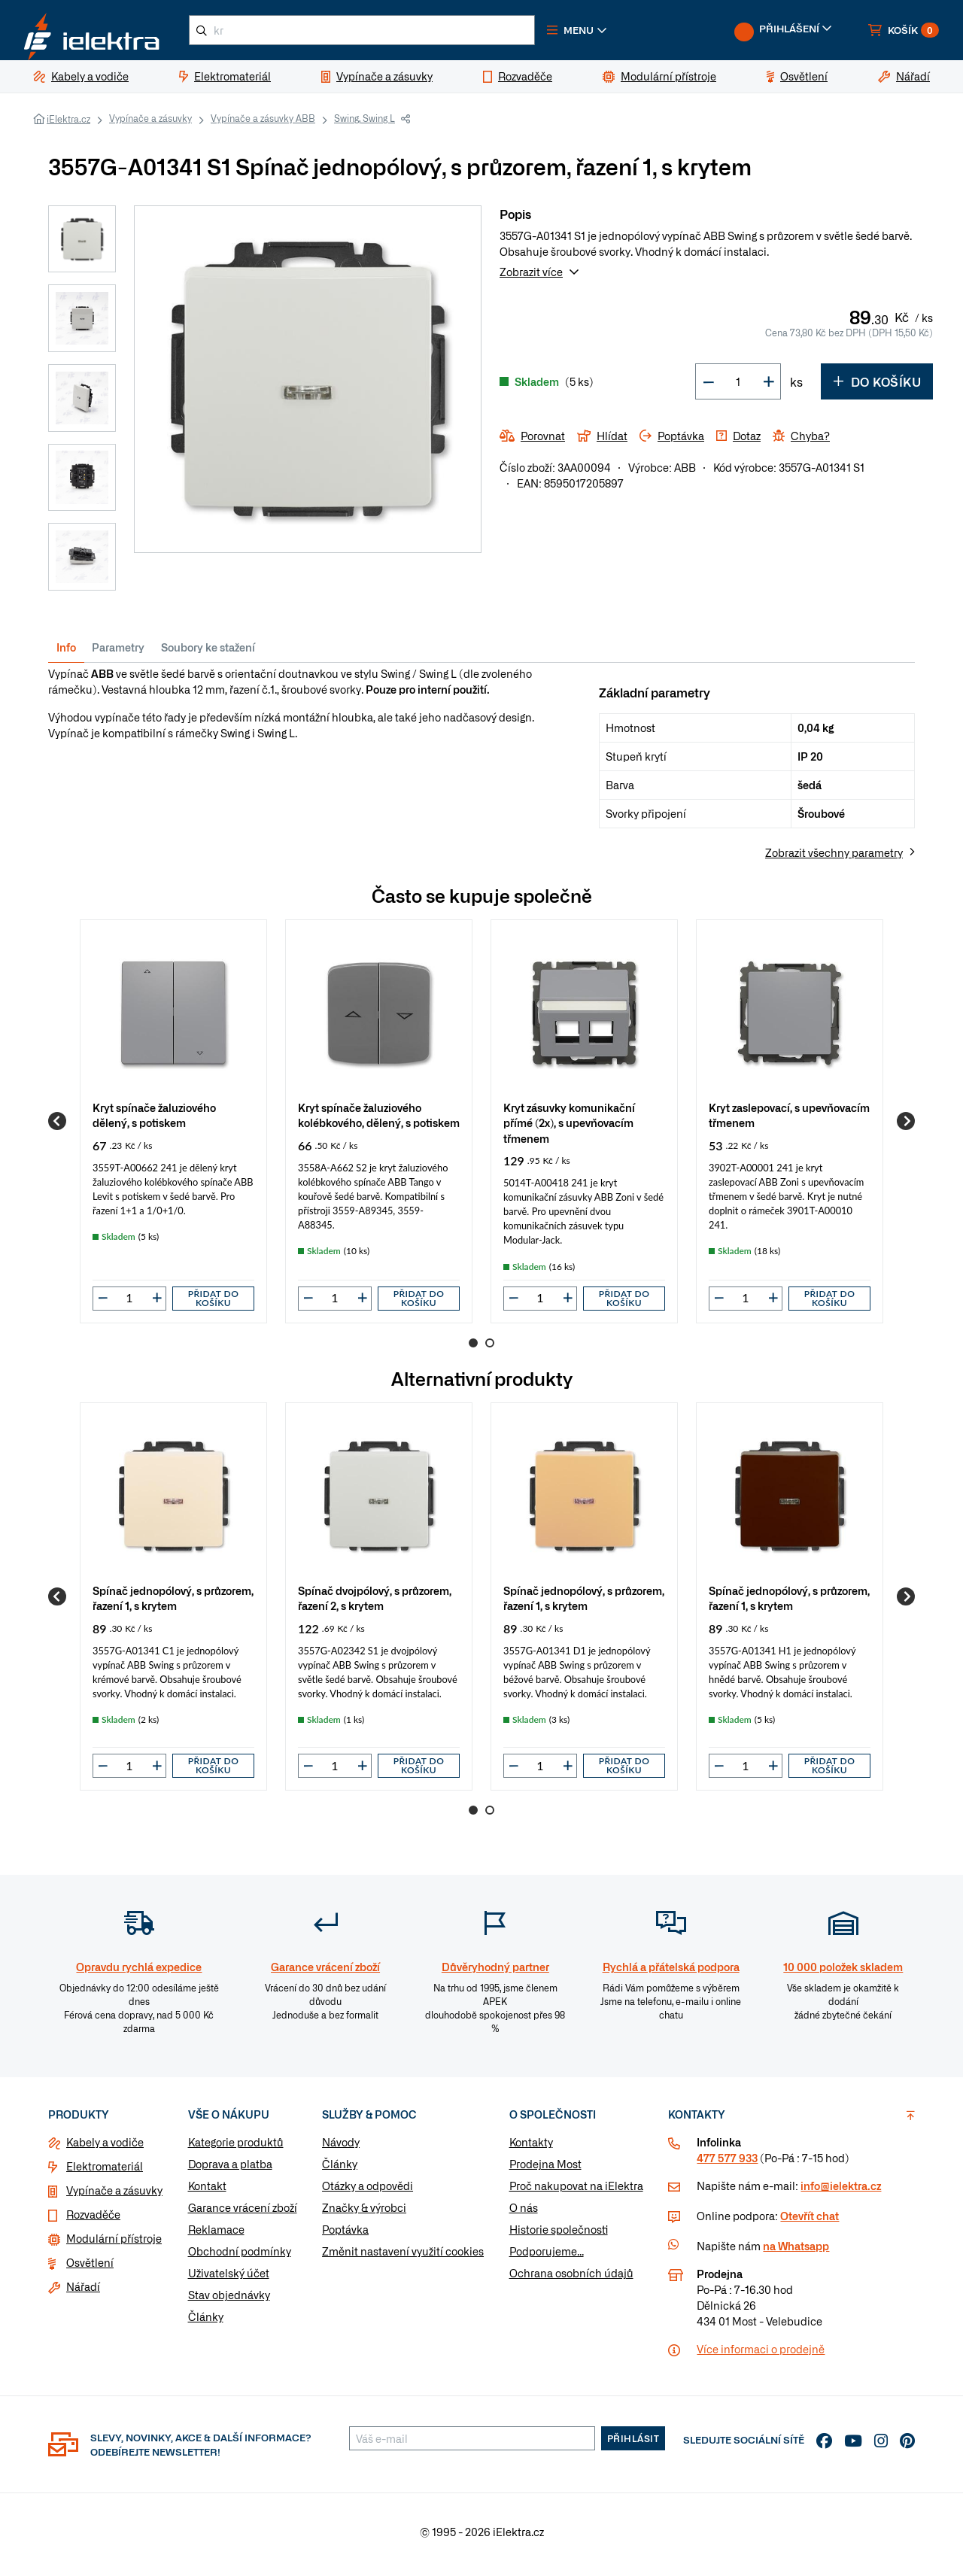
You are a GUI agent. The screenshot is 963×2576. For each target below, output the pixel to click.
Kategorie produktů (236, 2148)
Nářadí (83, 2292)
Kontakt (207, 2192)
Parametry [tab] (118, 653)
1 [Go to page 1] (473, 1348)
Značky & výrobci (364, 2213)
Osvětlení (90, 2268)
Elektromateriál (104, 2172)
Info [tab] (66, 653)
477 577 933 (727, 2164)
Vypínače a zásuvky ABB (263, 124)
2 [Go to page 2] (489, 1348)
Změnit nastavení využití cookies (403, 2257)
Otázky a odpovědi (367, 2192)
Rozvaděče (93, 2220)
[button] (608, 33)
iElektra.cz (68, 125)
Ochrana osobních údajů (571, 2279)
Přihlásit (633, 2444)
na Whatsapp (796, 2252)
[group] (173, 1127)
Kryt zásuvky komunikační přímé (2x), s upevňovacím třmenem (569, 1128)
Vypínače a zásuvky (150, 124)
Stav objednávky (229, 2301)
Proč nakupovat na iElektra (576, 2192)
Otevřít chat (809, 2222)
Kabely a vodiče (105, 2148)
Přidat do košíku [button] (213, 1304)
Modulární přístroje (114, 2244)
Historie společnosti (558, 2235)
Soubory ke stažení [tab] (208, 653)
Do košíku (877, 387)
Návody (341, 2148)
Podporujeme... (546, 2257)
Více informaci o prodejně (761, 2355)
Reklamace (216, 2235)
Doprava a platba (230, 2170)
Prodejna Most (545, 2170)
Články (205, 2322)
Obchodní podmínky (239, 2257)
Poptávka (345, 2235)
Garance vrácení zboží (242, 2213)
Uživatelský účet (228, 2279)
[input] (129, 1303)
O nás (523, 2213)
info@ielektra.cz (840, 2192)
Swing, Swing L (364, 124)
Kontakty (531, 2148)
